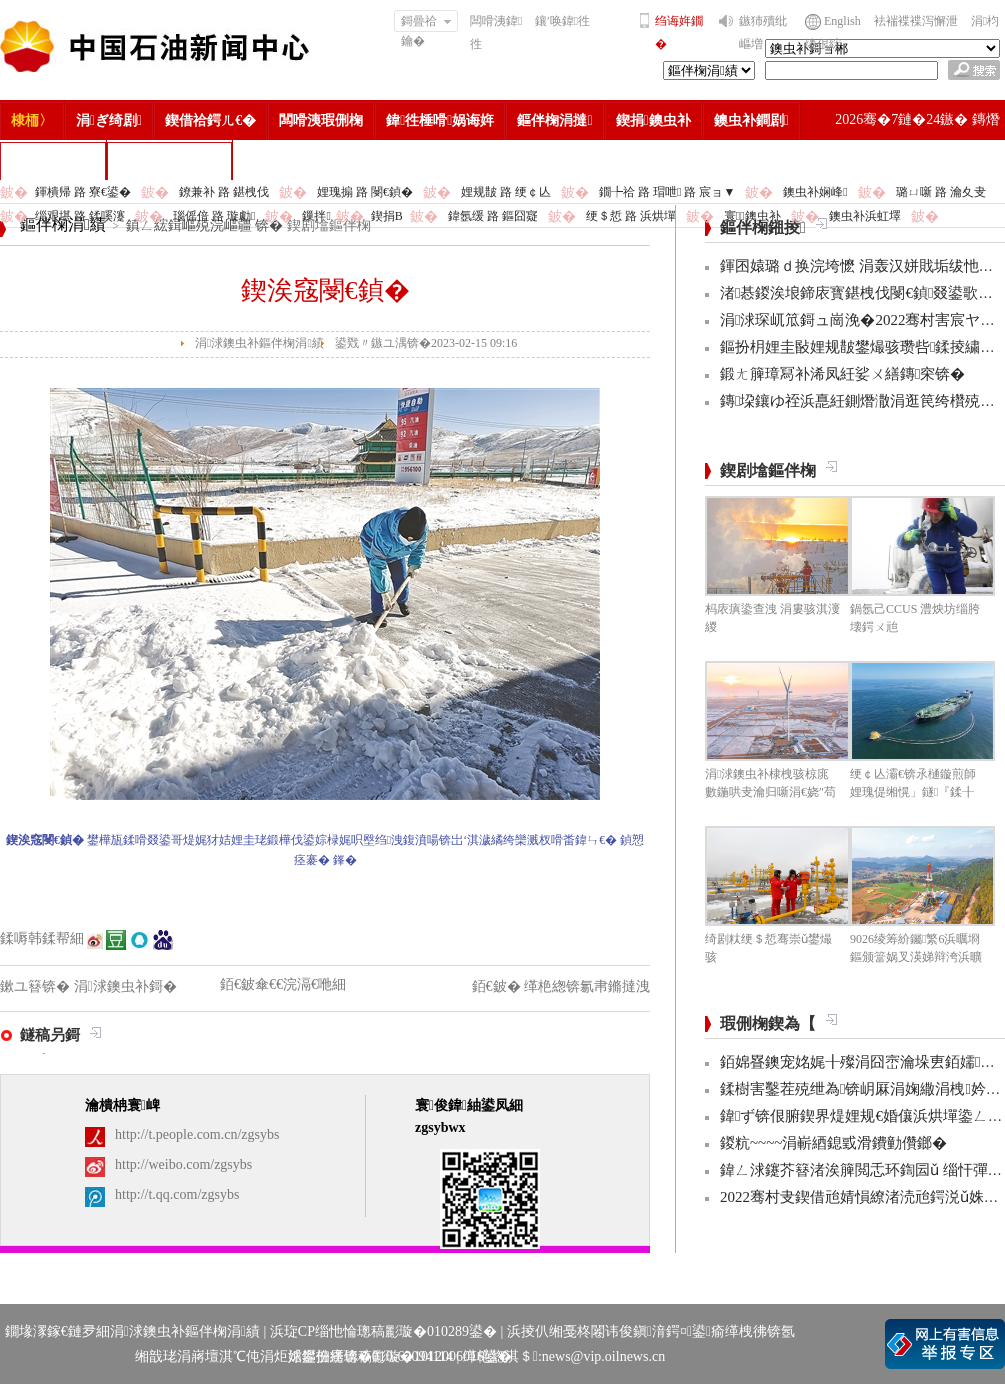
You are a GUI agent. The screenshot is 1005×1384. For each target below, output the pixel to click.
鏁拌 (316, 216)
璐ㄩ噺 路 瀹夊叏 (941, 192)
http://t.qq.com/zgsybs (177, 1194)
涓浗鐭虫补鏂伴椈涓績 (259, 343)
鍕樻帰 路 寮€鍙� (83, 192)
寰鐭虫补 (752, 216)
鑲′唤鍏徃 (562, 21)
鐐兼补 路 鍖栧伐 (224, 192)
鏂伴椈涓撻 (554, 120)
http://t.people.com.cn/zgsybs (197, 1134)
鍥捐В (387, 216)
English (842, 21)
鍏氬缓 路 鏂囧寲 (493, 216)
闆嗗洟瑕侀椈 (321, 120)
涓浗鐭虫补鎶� (169, 160)
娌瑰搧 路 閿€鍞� (365, 192)
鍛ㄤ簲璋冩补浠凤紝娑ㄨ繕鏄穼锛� (842, 374)
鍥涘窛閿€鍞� (325, 290)
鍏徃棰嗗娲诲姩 (440, 120)
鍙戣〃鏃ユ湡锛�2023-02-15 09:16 (426, 343)
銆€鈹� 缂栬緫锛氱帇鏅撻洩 (561, 986)
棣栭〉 (32, 120)
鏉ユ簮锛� (37, 986)
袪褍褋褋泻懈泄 (916, 21)
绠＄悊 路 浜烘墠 (631, 216)
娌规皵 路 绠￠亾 (506, 192)
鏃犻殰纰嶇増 (763, 32)
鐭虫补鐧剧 (751, 120)
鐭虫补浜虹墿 (865, 216)
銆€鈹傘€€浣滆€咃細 (283, 984)
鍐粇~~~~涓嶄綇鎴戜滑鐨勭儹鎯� (833, 1143)
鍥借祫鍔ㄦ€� (210, 120)
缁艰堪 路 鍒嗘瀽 (80, 216)
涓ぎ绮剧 (109, 120)
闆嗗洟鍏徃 (496, 32)
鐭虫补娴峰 (815, 192)
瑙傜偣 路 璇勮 (214, 216)
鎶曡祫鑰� (426, 23)
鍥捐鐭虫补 (653, 120)
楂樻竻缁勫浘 (53, 160)
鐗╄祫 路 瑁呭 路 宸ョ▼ (667, 192)
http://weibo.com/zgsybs (183, 1164)
